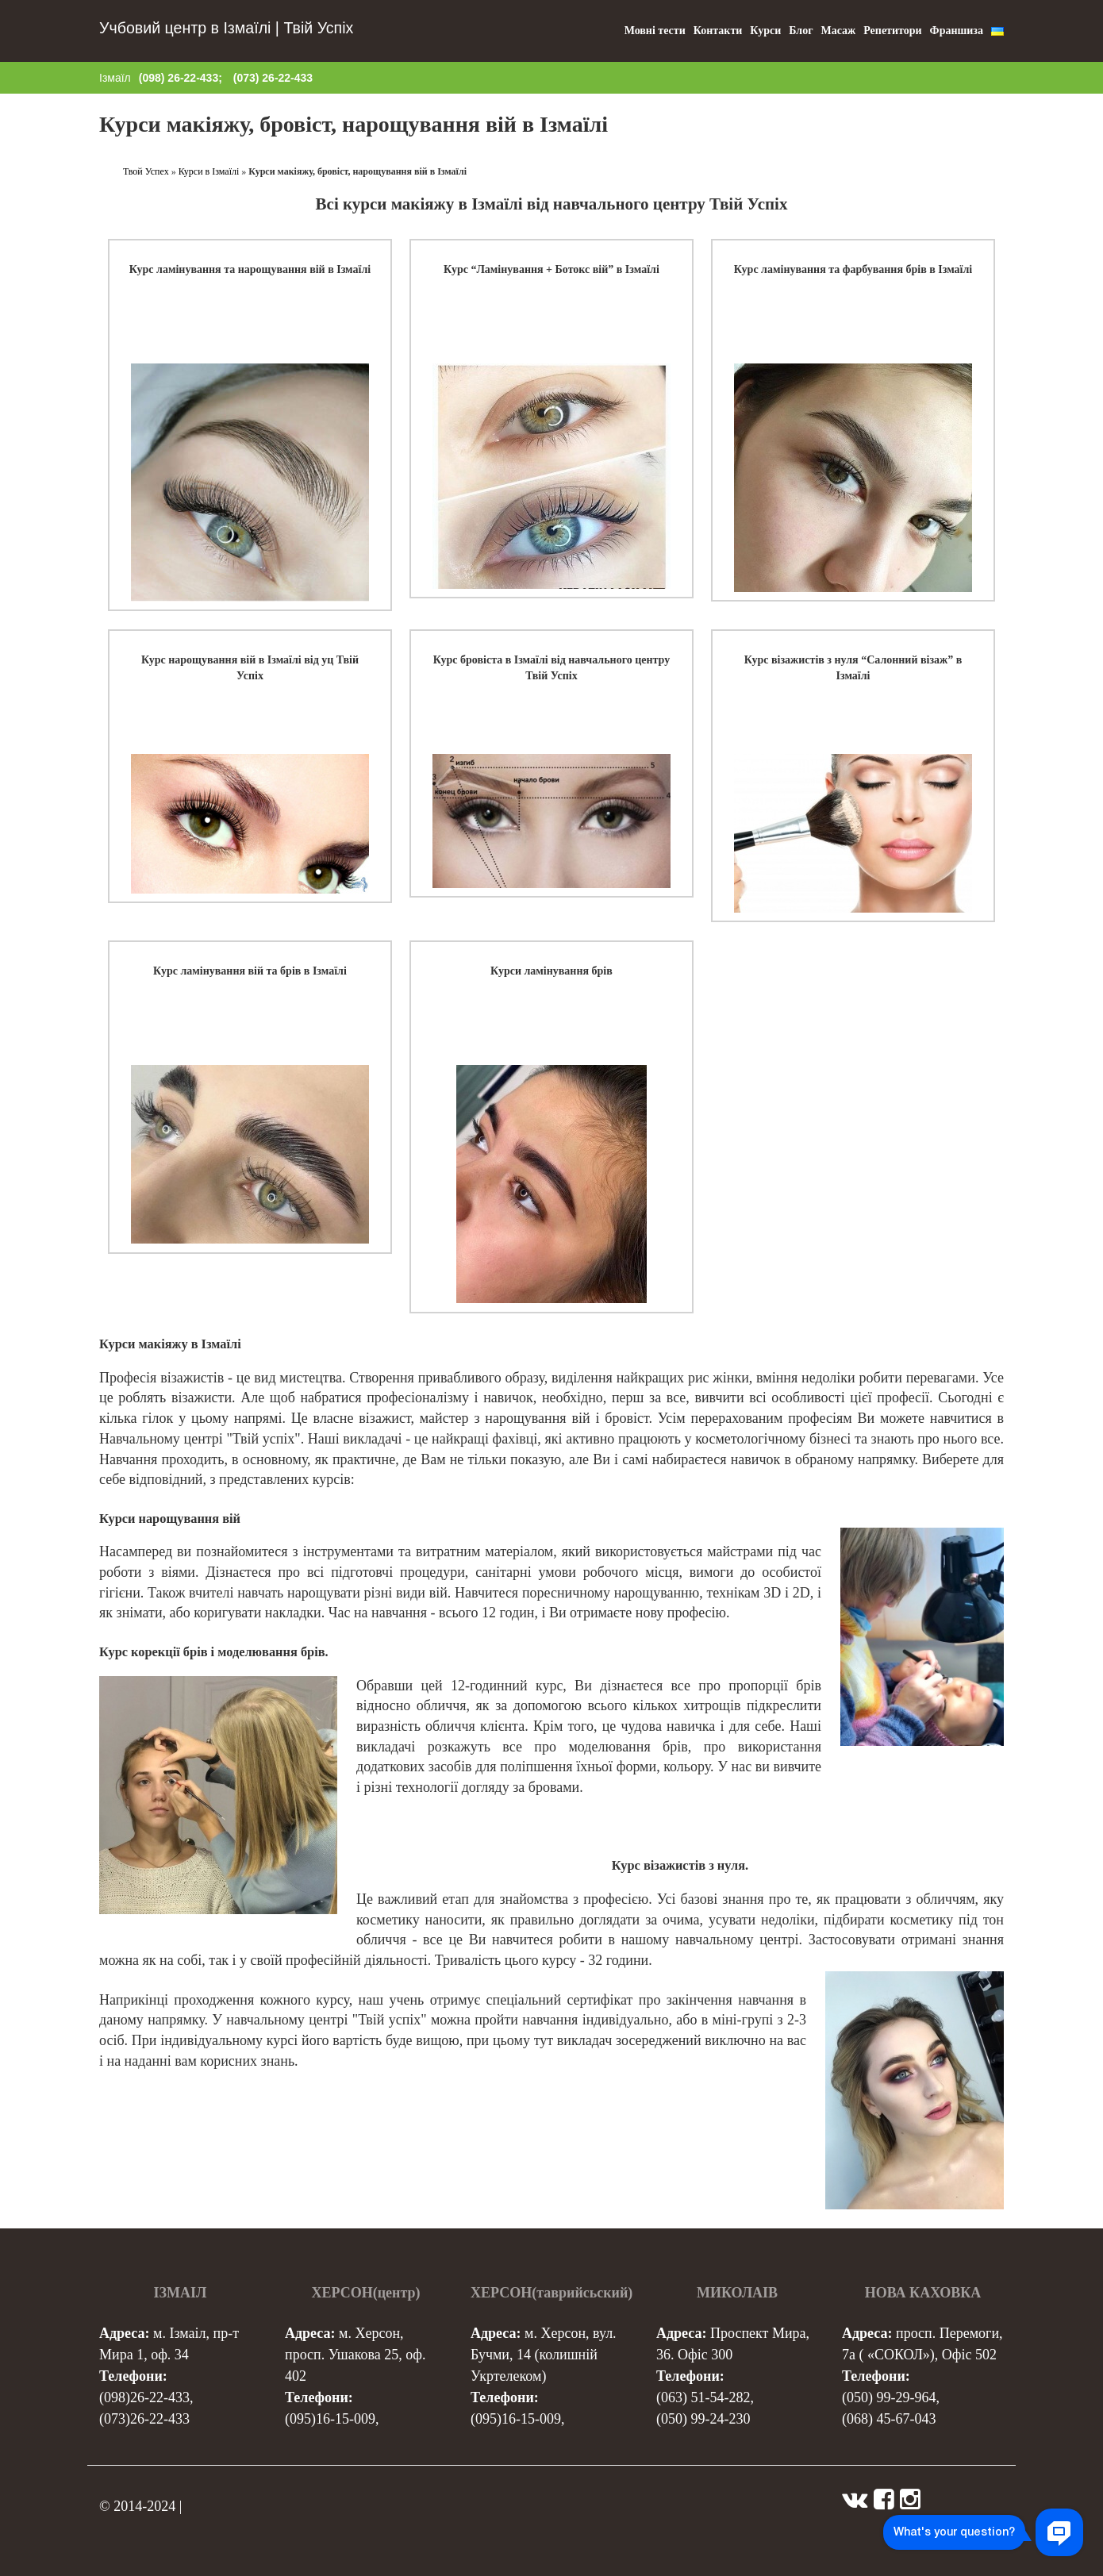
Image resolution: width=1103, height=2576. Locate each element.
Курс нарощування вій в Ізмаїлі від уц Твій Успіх (250, 668)
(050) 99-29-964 (889, 2397)
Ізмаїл (115, 77)
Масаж (838, 31)
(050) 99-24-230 (703, 2419)
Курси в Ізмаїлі (209, 171)
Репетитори (892, 31)
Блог (801, 31)
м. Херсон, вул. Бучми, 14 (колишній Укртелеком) (544, 2354)
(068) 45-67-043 (889, 2419)
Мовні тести (655, 31)
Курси (765, 31)
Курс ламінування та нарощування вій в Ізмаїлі (250, 269)
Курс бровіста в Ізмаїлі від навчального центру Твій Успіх (551, 668)
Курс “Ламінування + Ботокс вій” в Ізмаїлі (551, 269)
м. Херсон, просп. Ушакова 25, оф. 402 (355, 2354)
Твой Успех (146, 171)
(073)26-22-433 (144, 2419)
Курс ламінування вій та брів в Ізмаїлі (250, 971)
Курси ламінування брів (551, 971)
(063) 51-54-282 (703, 2397)
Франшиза (956, 31)
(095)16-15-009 (330, 2419)
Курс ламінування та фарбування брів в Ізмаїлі (853, 269)
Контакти (718, 31)
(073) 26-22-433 (273, 77)
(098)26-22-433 (144, 2397)
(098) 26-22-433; (180, 77)
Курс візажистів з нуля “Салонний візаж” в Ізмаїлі (853, 668)
